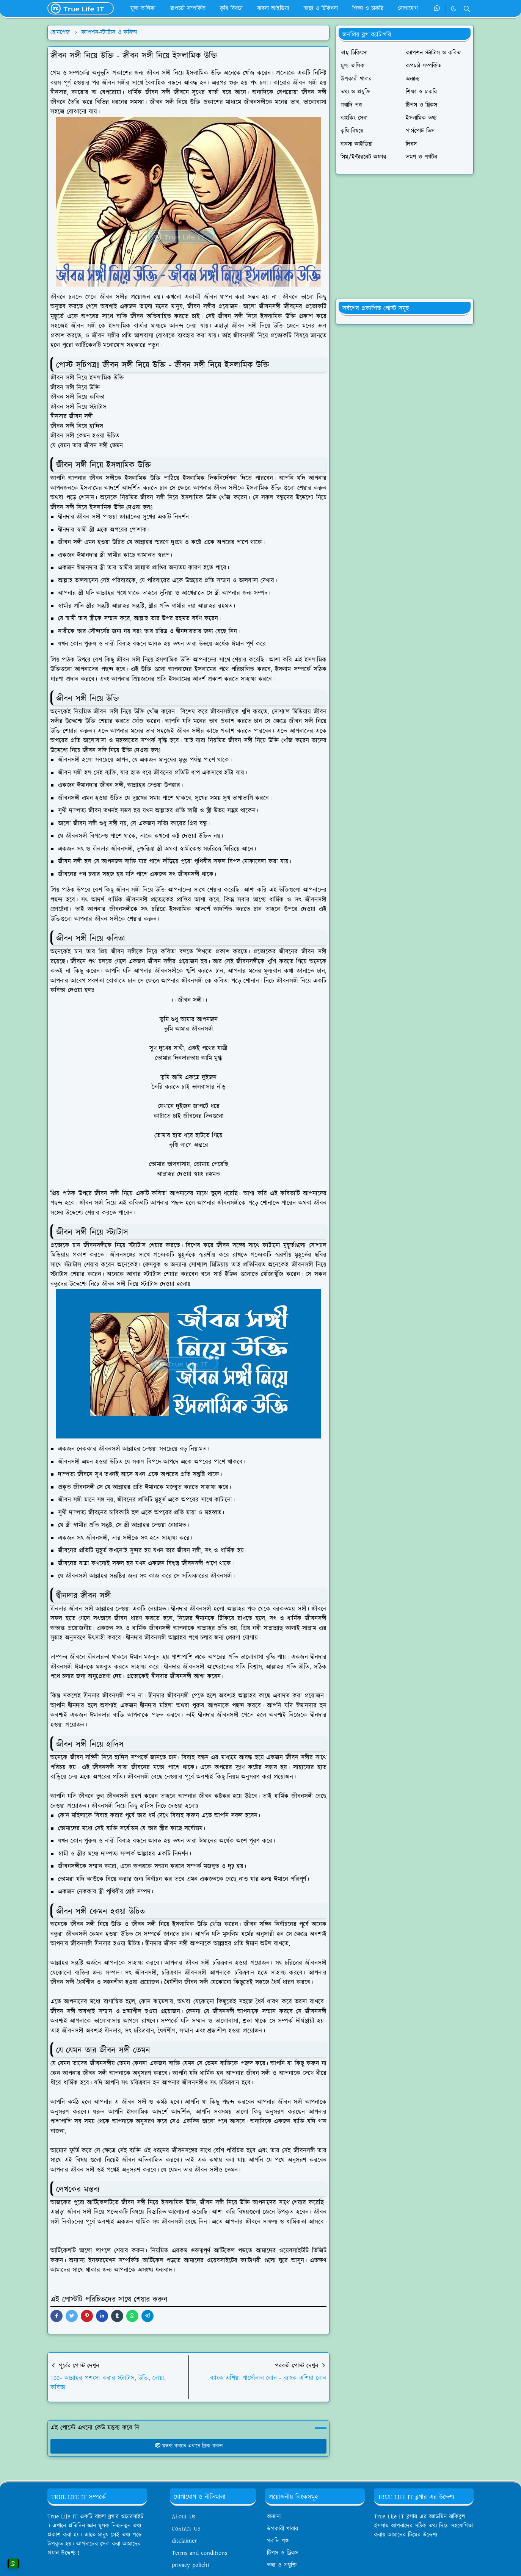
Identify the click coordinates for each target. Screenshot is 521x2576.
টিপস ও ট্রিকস (282, 2553)
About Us (183, 2516)
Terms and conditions (199, 2553)
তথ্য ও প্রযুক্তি (282, 2565)
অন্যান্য (274, 2516)
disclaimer (184, 2541)
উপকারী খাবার (282, 2528)
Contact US (186, 2528)
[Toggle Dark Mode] (453, 8)
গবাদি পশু (278, 2541)
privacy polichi (190, 2565)
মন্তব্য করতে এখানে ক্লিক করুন (189, 2446)
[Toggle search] (467, 9)
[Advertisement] (405, 236)
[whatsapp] (437, 9)
